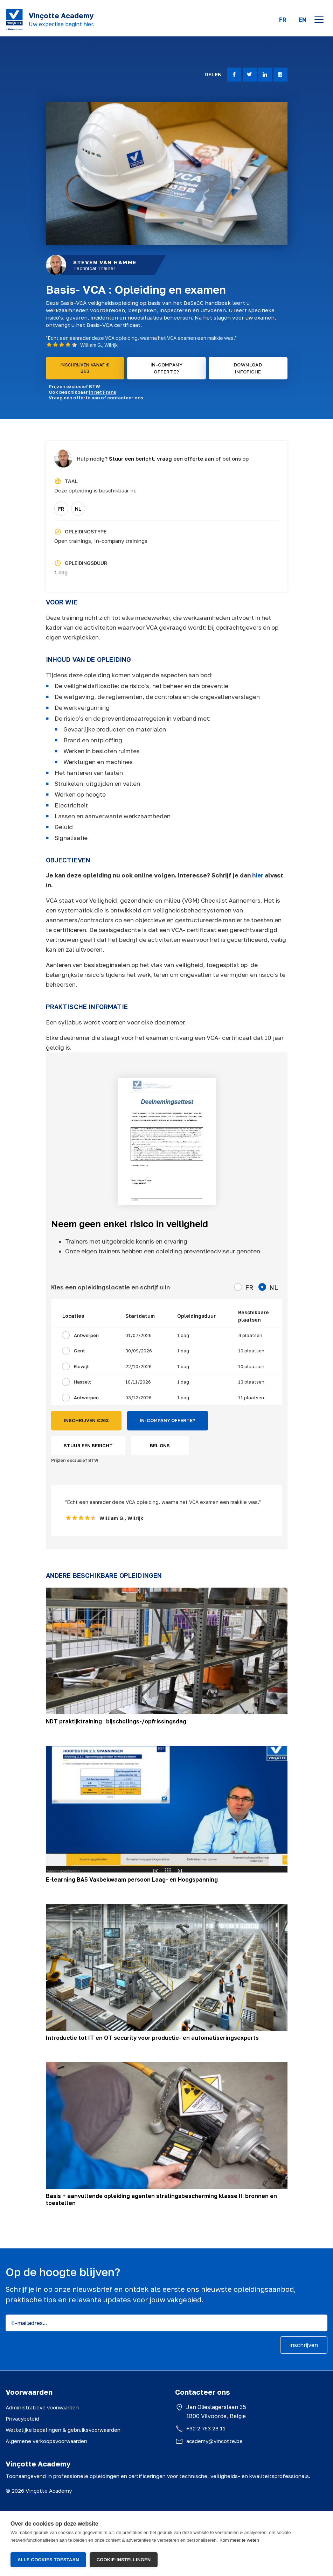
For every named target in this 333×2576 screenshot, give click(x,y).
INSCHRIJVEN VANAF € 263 (85, 368)
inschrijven (304, 2345)
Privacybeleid (22, 2418)
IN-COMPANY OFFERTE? (166, 368)
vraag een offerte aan (185, 458)
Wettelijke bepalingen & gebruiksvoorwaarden (63, 2430)
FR (282, 19)
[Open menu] (319, 19)
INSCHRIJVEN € (86, 1420)
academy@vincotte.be (214, 2441)
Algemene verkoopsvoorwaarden (46, 2441)
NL (78, 509)
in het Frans (102, 392)
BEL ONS (160, 1445)
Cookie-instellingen (124, 2559)
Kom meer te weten (239, 2541)
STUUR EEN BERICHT (88, 1445)
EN (302, 19)
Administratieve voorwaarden (42, 2407)
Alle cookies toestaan (48, 2559)
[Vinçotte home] (14, 19)
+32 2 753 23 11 (206, 2428)
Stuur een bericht (131, 458)
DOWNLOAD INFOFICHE (248, 368)
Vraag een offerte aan (74, 397)
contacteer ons (125, 397)
